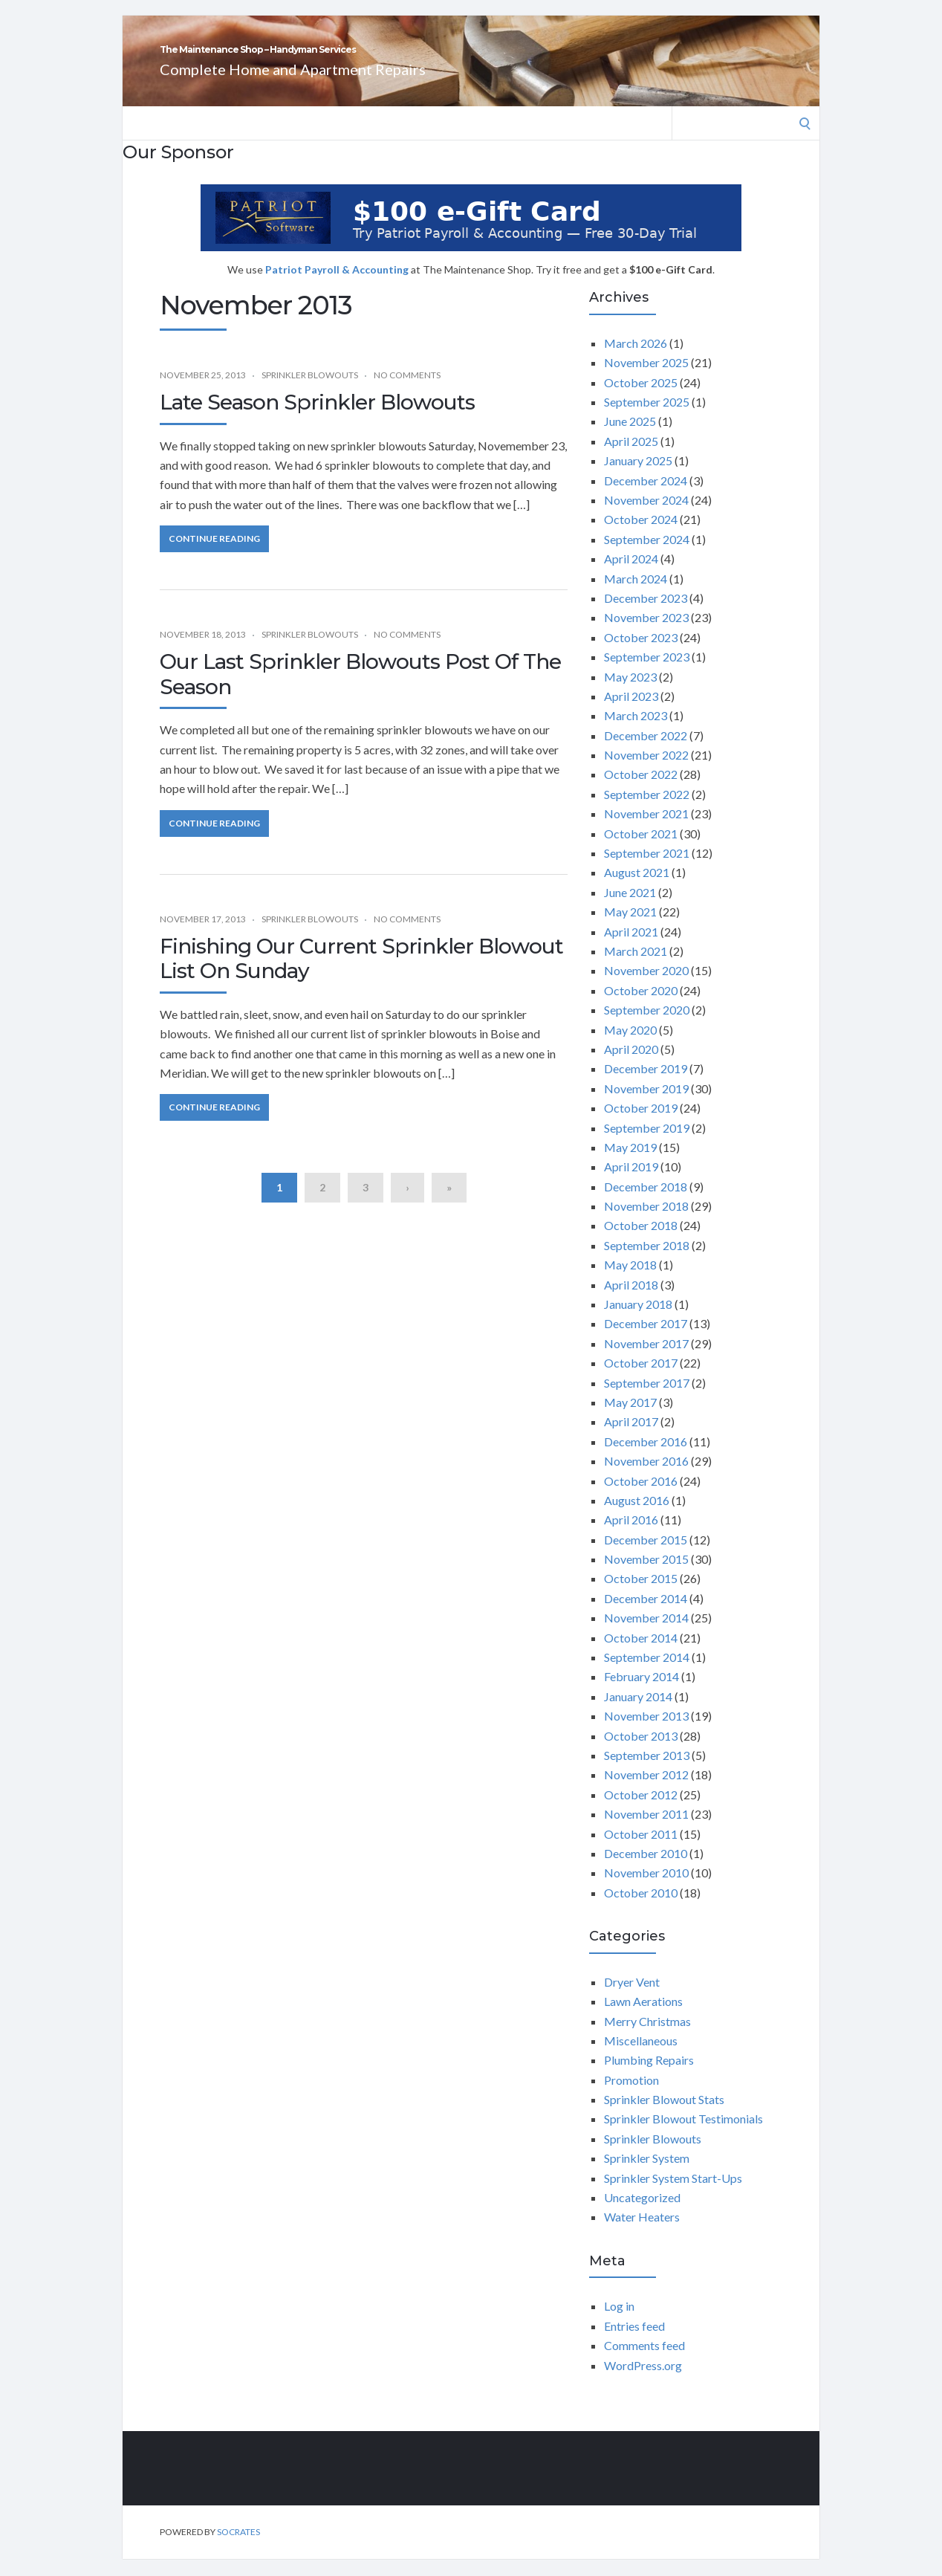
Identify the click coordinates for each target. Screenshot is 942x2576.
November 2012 (646, 1791)
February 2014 (641, 1693)
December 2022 (645, 752)
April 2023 (631, 712)
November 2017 (646, 1360)
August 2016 (636, 1516)
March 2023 (635, 732)
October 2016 (641, 1497)
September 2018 (646, 1262)
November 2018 (646, 1222)
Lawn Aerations (643, 2017)
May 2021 (630, 928)
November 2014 (646, 1634)
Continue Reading (214, 554)
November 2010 (646, 1889)
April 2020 (631, 1065)
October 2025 (641, 399)
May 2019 (630, 1163)
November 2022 (646, 771)
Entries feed (634, 2342)
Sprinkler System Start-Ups (673, 2194)
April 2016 (631, 1536)
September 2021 (646, 869)
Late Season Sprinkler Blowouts (317, 418)
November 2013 (646, 1732)
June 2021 (630, 909)
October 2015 (641, 1595)
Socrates (238, 2548)
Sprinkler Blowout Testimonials (683, 2135)
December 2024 (645, 497)
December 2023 (645, 614)
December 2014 (645, 1615)
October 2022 (641, 790)
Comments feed (644, 2362)
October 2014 (641, 1654)
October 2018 (641, 1241)
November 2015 (646, 1575)
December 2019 (645, 1085)
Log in (619, 2322)
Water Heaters (642, 2233)
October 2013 (641, 1752)
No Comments (407, 391)
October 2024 (641, 535)
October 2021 (641, 850)
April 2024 (631, 575)
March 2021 (635, 967)
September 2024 (646, 555)
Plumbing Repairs (649, 2076)
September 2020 (646, 1026)
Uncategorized (642, 2214)
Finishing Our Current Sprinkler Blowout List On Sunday (361, 975)
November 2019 (646, 1105)
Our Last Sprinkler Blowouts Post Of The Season (360, 690)
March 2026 (635, 359)
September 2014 (646, 1673)
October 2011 (641, 1850)
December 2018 (645, 1203)
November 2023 (646, 634)
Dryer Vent (632, 1998)
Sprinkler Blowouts (310, 391)
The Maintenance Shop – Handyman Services (440, 58)
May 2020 (630, 1046)
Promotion (631, 2096)
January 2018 (638, 1320)
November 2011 (646, 1830)
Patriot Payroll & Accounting (338, 285)
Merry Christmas (647, 2037)
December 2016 (645, 1458)
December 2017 (645, 1340)
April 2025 (631, 457)
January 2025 (638, 477)
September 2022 (646, 810)
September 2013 (646, 1771)
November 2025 (646, 379)
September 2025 (646, 418)
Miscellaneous (641, 2057)
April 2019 (631, 1183)
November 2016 (646, 1477)
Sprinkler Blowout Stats (664, 2116)
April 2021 (631, 948)
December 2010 (645, 1870)
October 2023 (641, 654)
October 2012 (641, 1811)
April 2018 (631, 1301)
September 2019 (646, 1144)
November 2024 (646, 516)
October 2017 (641, 1379)
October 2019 (641, 1124)
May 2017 (630, 1418)
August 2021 (636, 888)
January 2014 (638, 1713)
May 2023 (630, 693)
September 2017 (646, 1399)
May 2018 (630, 1281)
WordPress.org (643, 2382)
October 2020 (641, 1007)
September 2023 (646, 673)
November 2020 (646, 987)
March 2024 (635, 595)
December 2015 (645, 1556)
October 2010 (641, 1909)
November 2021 (646, 830)
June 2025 (630, 437)
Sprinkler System (646, 2174)
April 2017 (631, 1438)
